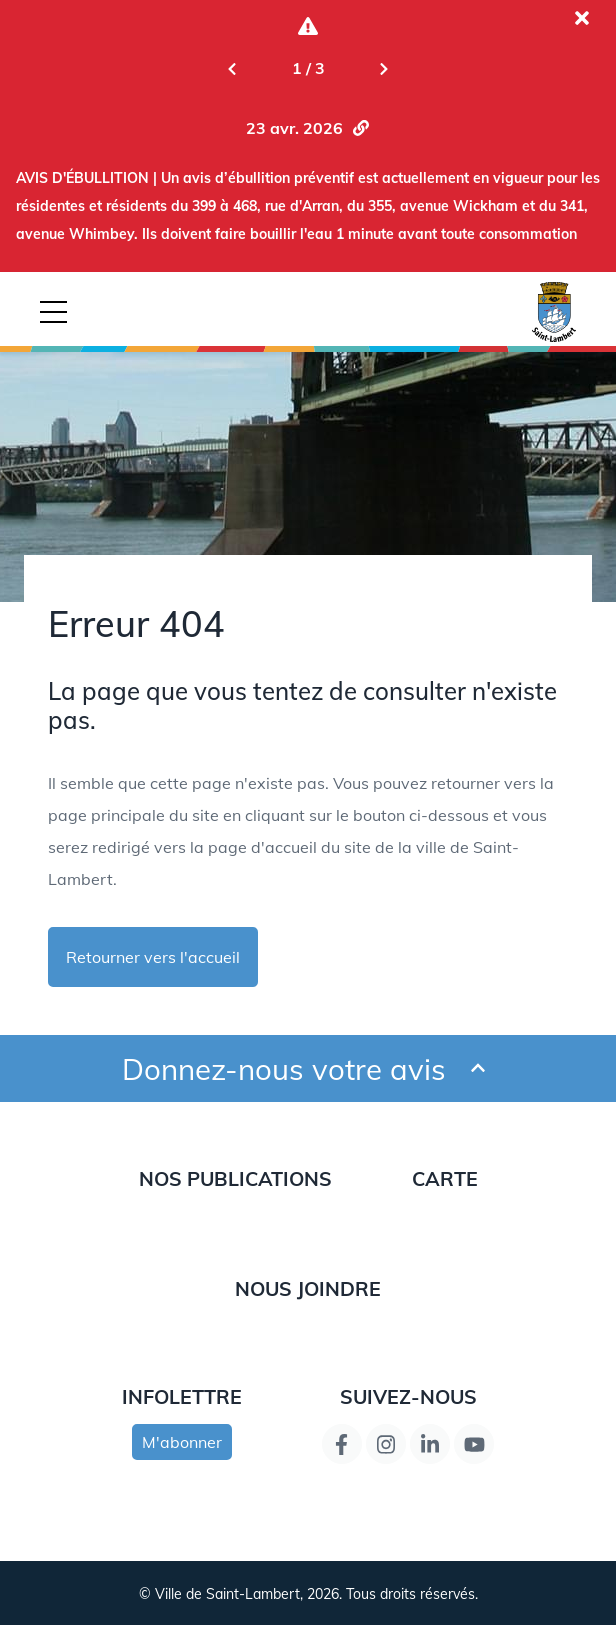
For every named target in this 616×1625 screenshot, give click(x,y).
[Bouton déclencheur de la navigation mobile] (53, 312)
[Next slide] (384, 68)
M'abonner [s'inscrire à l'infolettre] (182, 1442)
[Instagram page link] (386, 1444)
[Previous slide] (232, 68)
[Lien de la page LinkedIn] (430, 1444)
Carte (445, 1178)
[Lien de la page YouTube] (474, 1444)
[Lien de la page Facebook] (342, 1444)
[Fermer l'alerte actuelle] (582, 18)
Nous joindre (308, 1288)
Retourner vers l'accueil (153, 957)
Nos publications (235, 1178)
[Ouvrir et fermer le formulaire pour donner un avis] (478, 1068)
